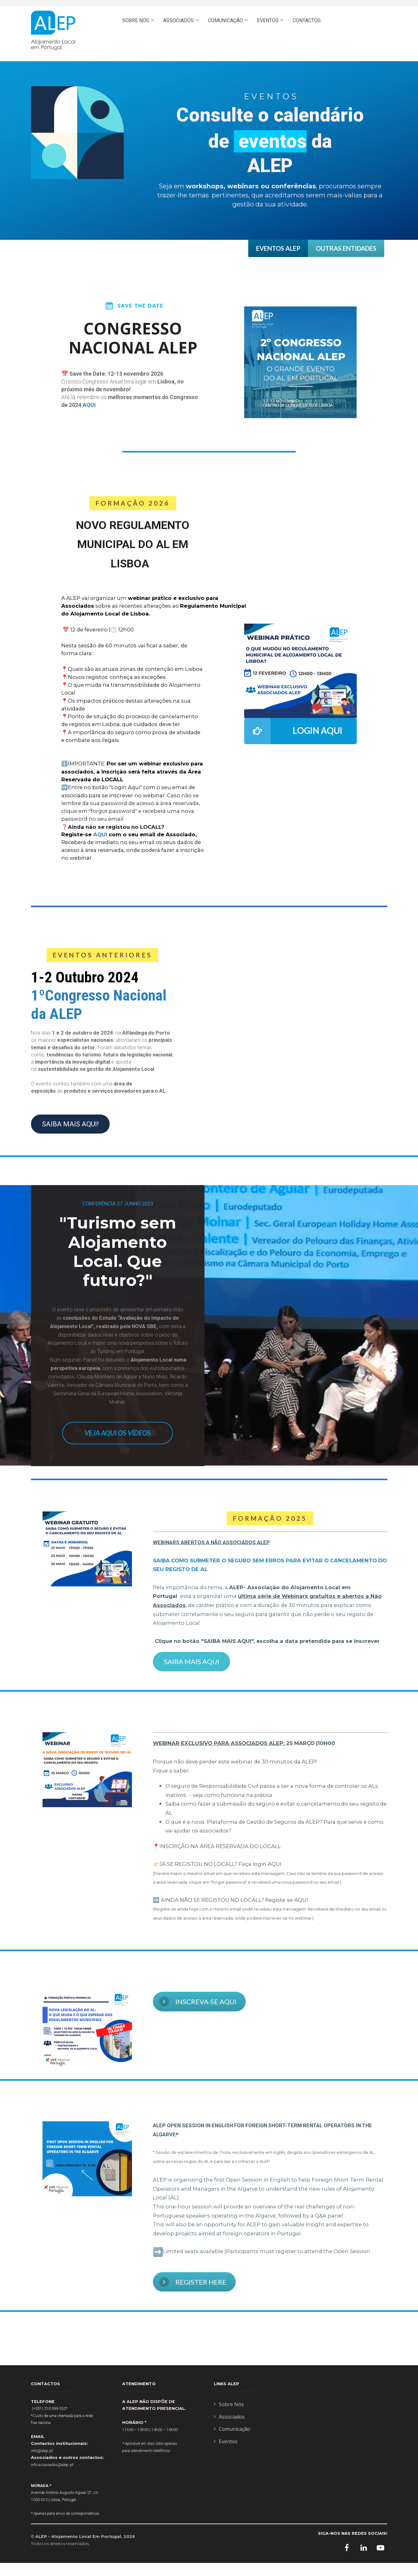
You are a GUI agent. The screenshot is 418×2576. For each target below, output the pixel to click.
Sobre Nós (229, 2404)
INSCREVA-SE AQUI (197, 2001)
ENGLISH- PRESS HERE (351, 47)
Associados (229, 2417)
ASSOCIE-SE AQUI (356, 20)
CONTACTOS (307, 20)
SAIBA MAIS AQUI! (70, 1124)
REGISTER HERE (192, 2282)
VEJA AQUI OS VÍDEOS (117, 1433)
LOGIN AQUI (293, 731)
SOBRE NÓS (135, 20)
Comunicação (232, 2429)
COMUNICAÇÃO (225, 20)
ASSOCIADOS (178, 20)
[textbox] (270, 1592)
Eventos (226, 2442)
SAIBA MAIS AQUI (191, 1661)
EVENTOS (268, 20)
